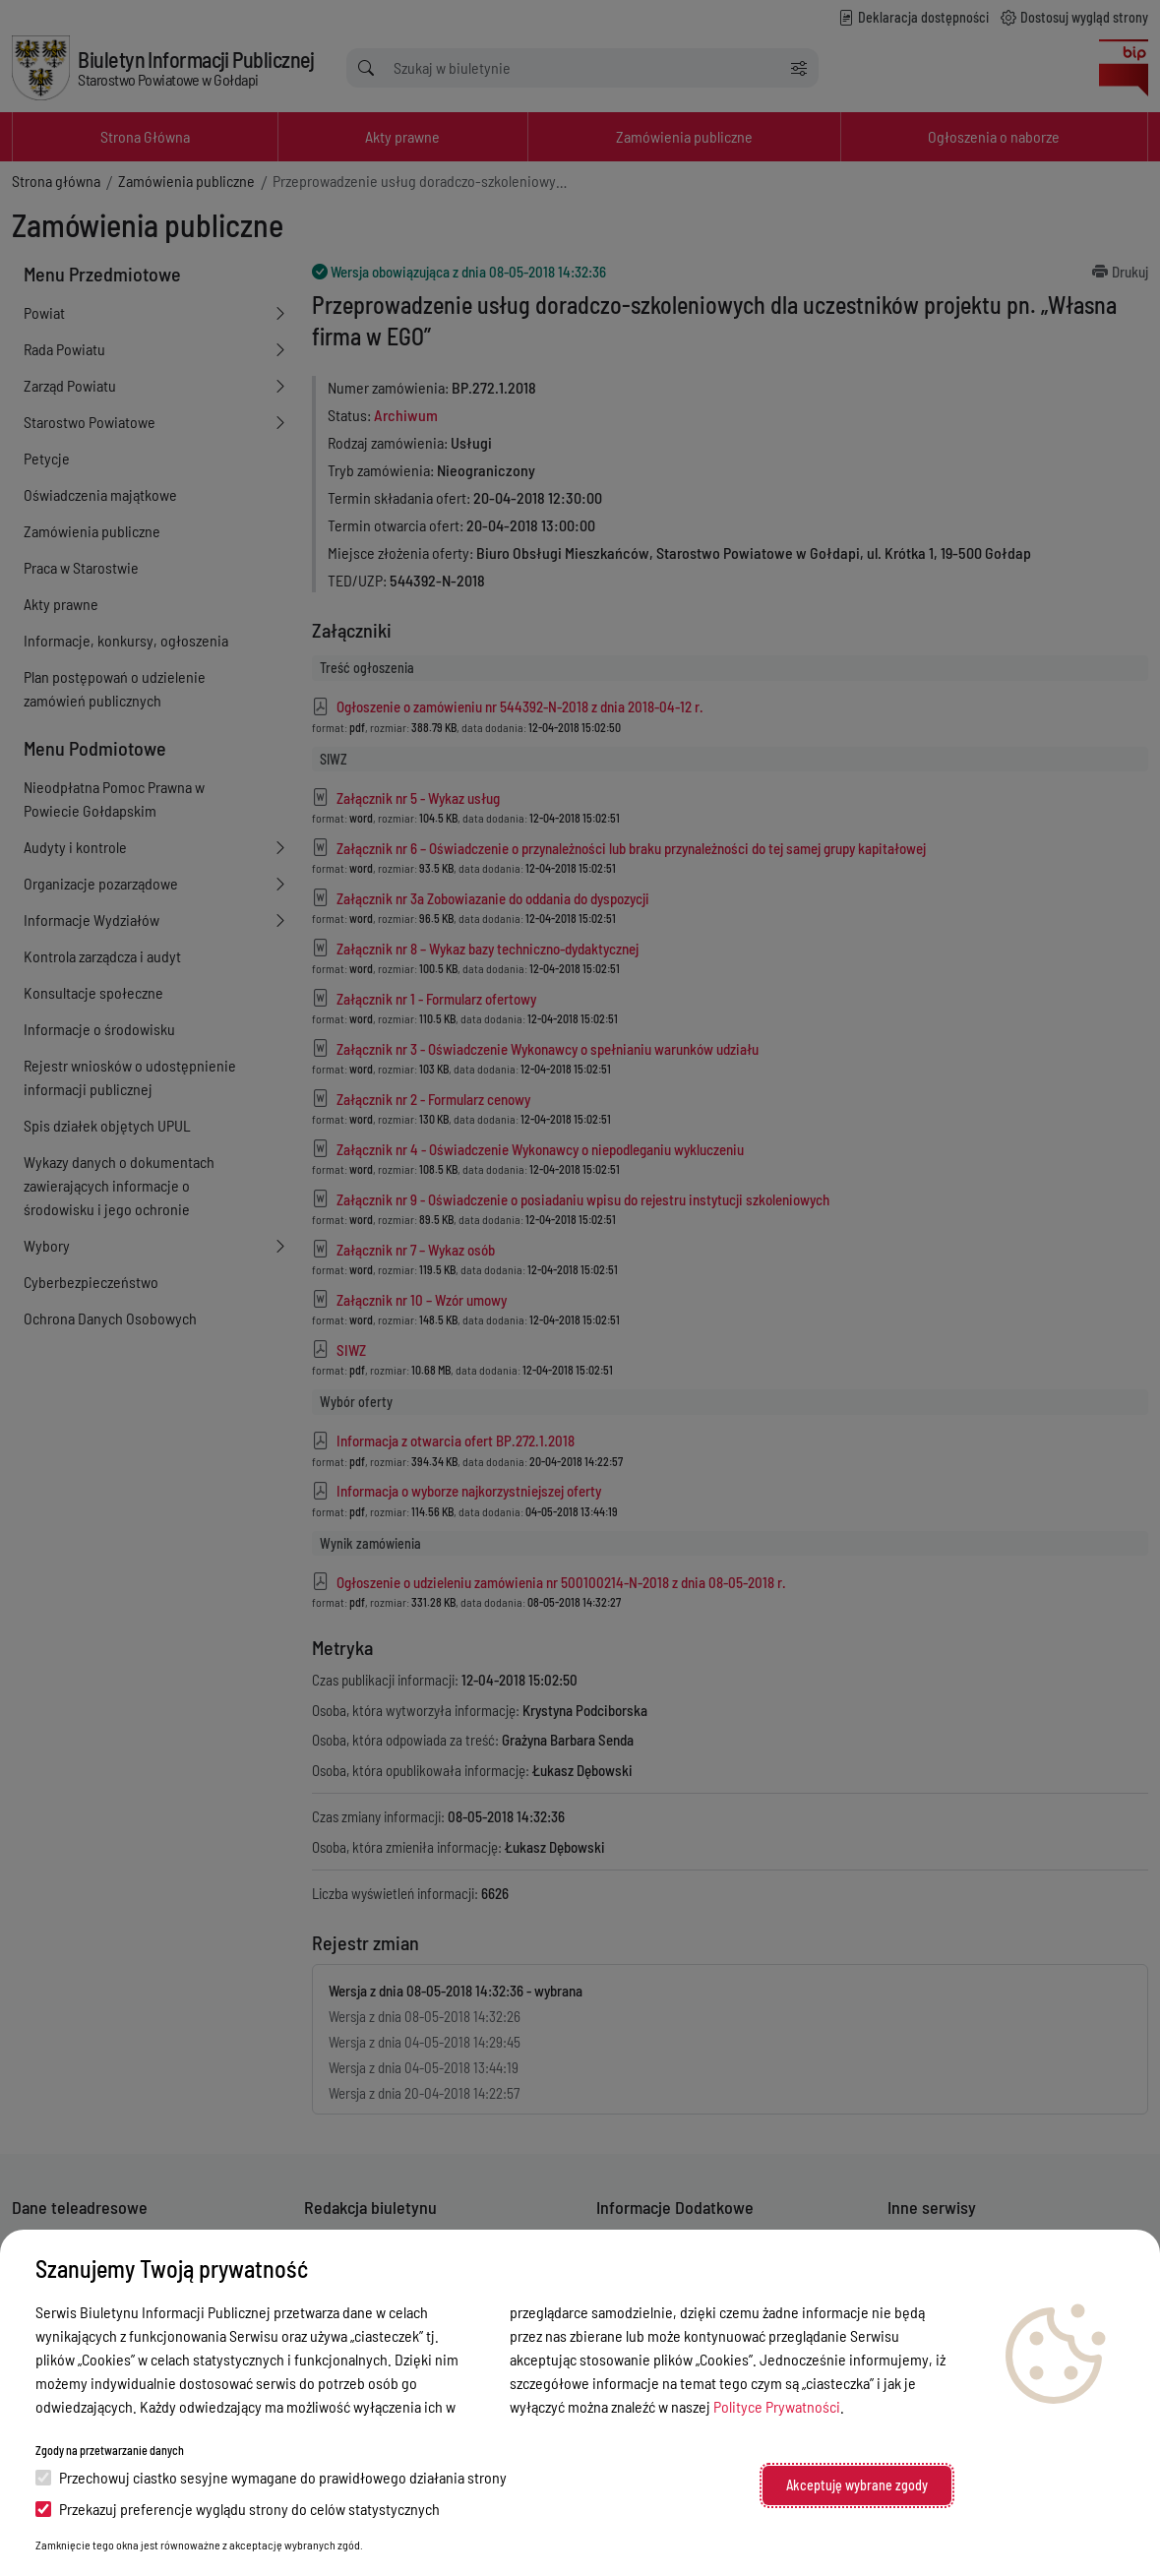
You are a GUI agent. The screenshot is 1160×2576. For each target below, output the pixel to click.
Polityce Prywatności (776, 2406)
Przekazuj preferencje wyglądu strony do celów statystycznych (237, 2508)
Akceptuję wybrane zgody (857, 2485)
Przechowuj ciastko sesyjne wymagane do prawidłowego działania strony (271, 2477)
